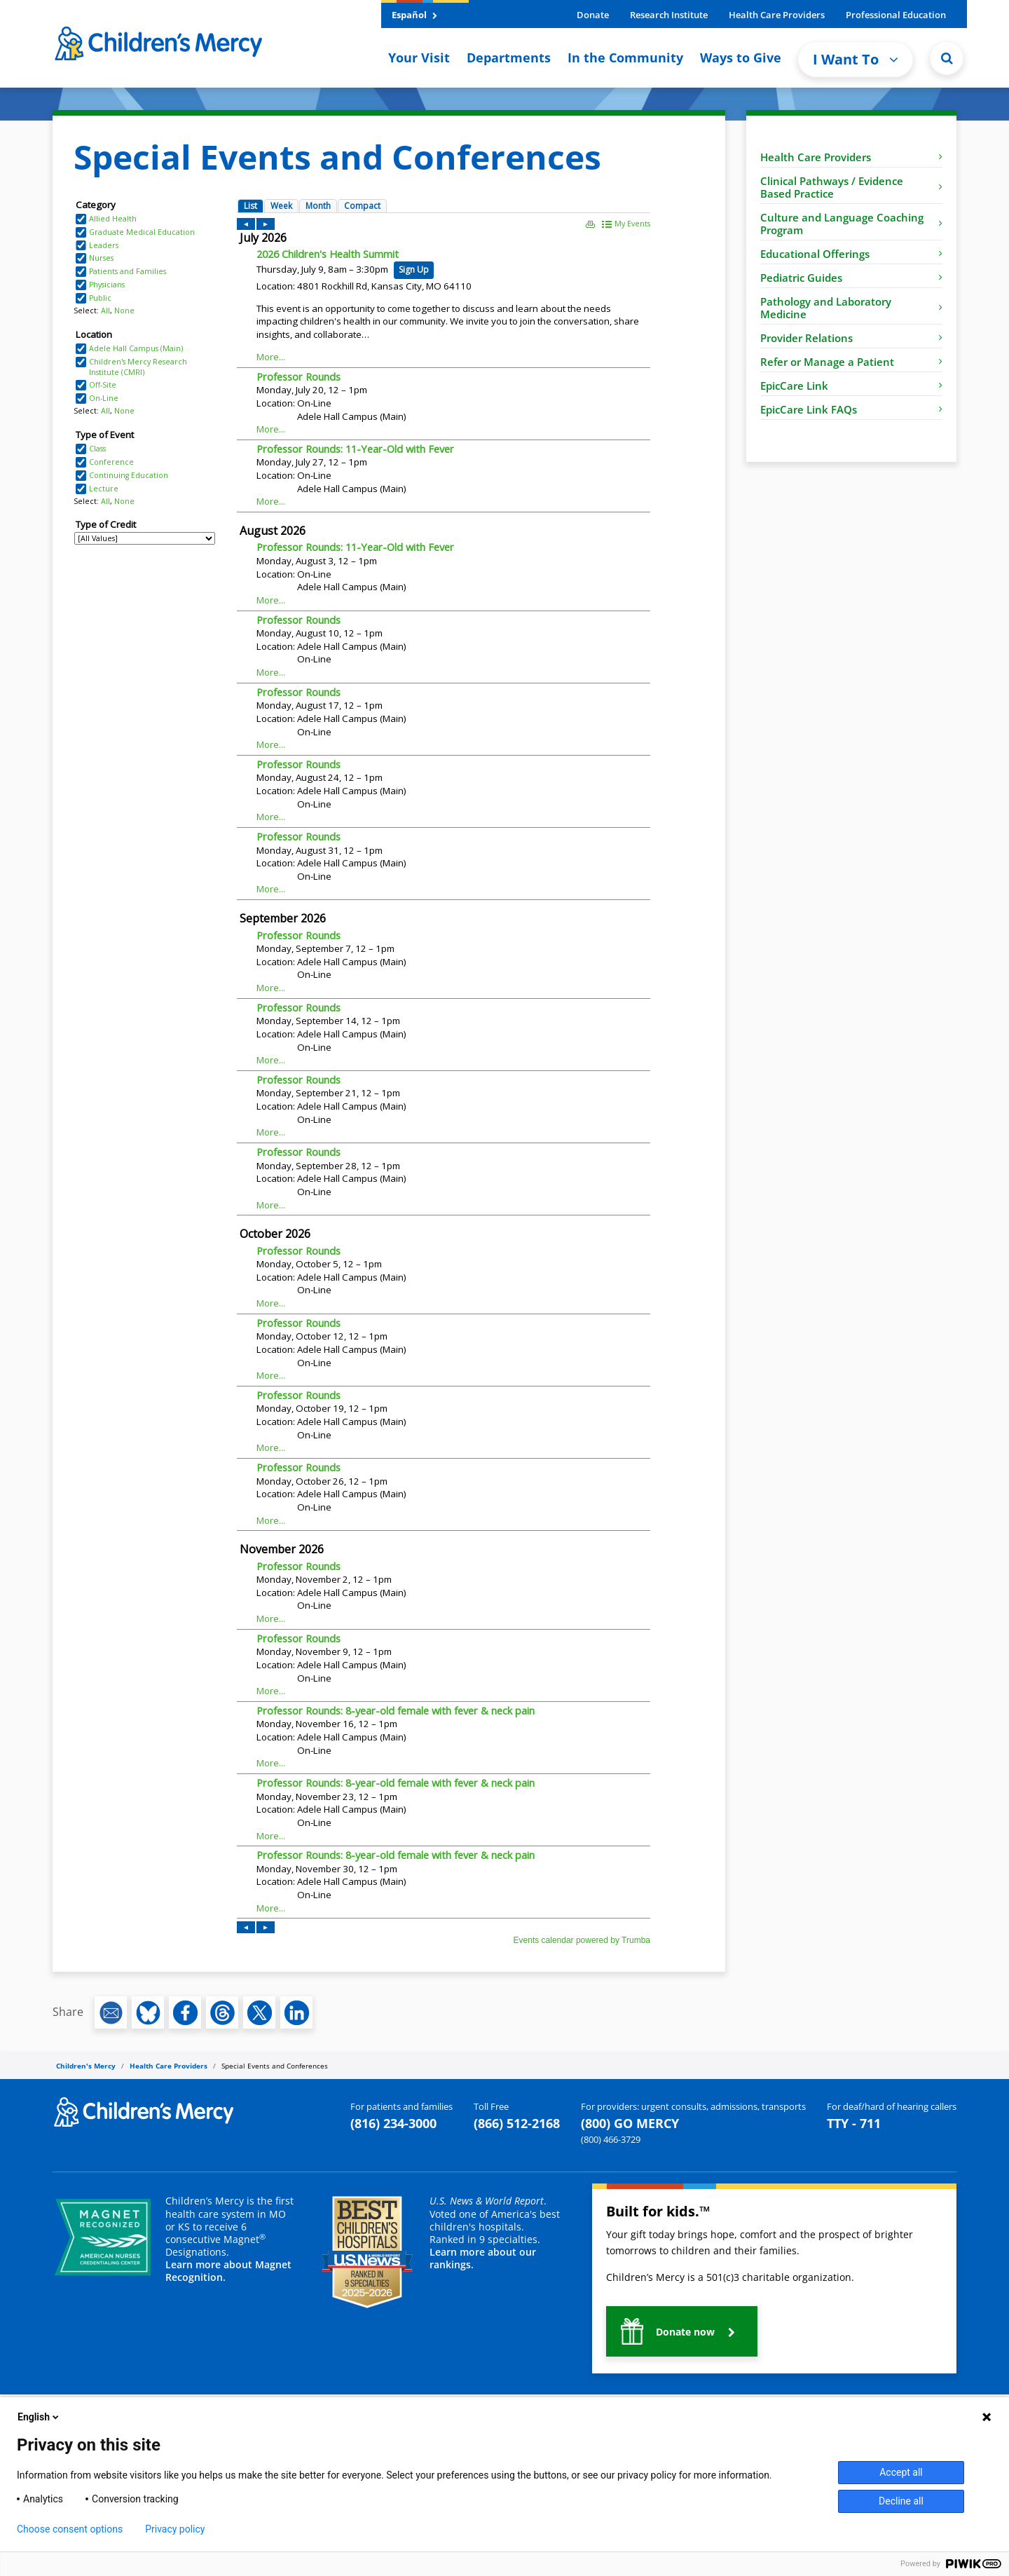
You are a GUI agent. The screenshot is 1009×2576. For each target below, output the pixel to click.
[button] (681, 2331)
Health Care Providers (777, 14)
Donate (593, 14)
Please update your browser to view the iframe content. (145, 371)
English (39, 2416)
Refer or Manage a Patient (851, 361)
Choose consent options (70, 2529)
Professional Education (896, 14)
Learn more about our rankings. (483, 2258)
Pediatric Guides (851, 277)
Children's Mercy (86, 2066)
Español (414, 14)
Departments (509, 57)
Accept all (901, 2472)
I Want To (855, 59)
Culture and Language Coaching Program (851, 223)
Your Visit (419, 57)
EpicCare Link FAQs (851, 409)
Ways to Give (740, 57)
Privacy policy (175, 2529)
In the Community (625, 57)
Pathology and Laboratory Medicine (851, 307)
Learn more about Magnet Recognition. (228, 2271)
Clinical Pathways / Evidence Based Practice (851, 187)
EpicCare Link (851, 385)
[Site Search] (946, 58)
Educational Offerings (851, 253)
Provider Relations (851, 338)
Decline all (901, 2501)
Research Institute (669, 14)
